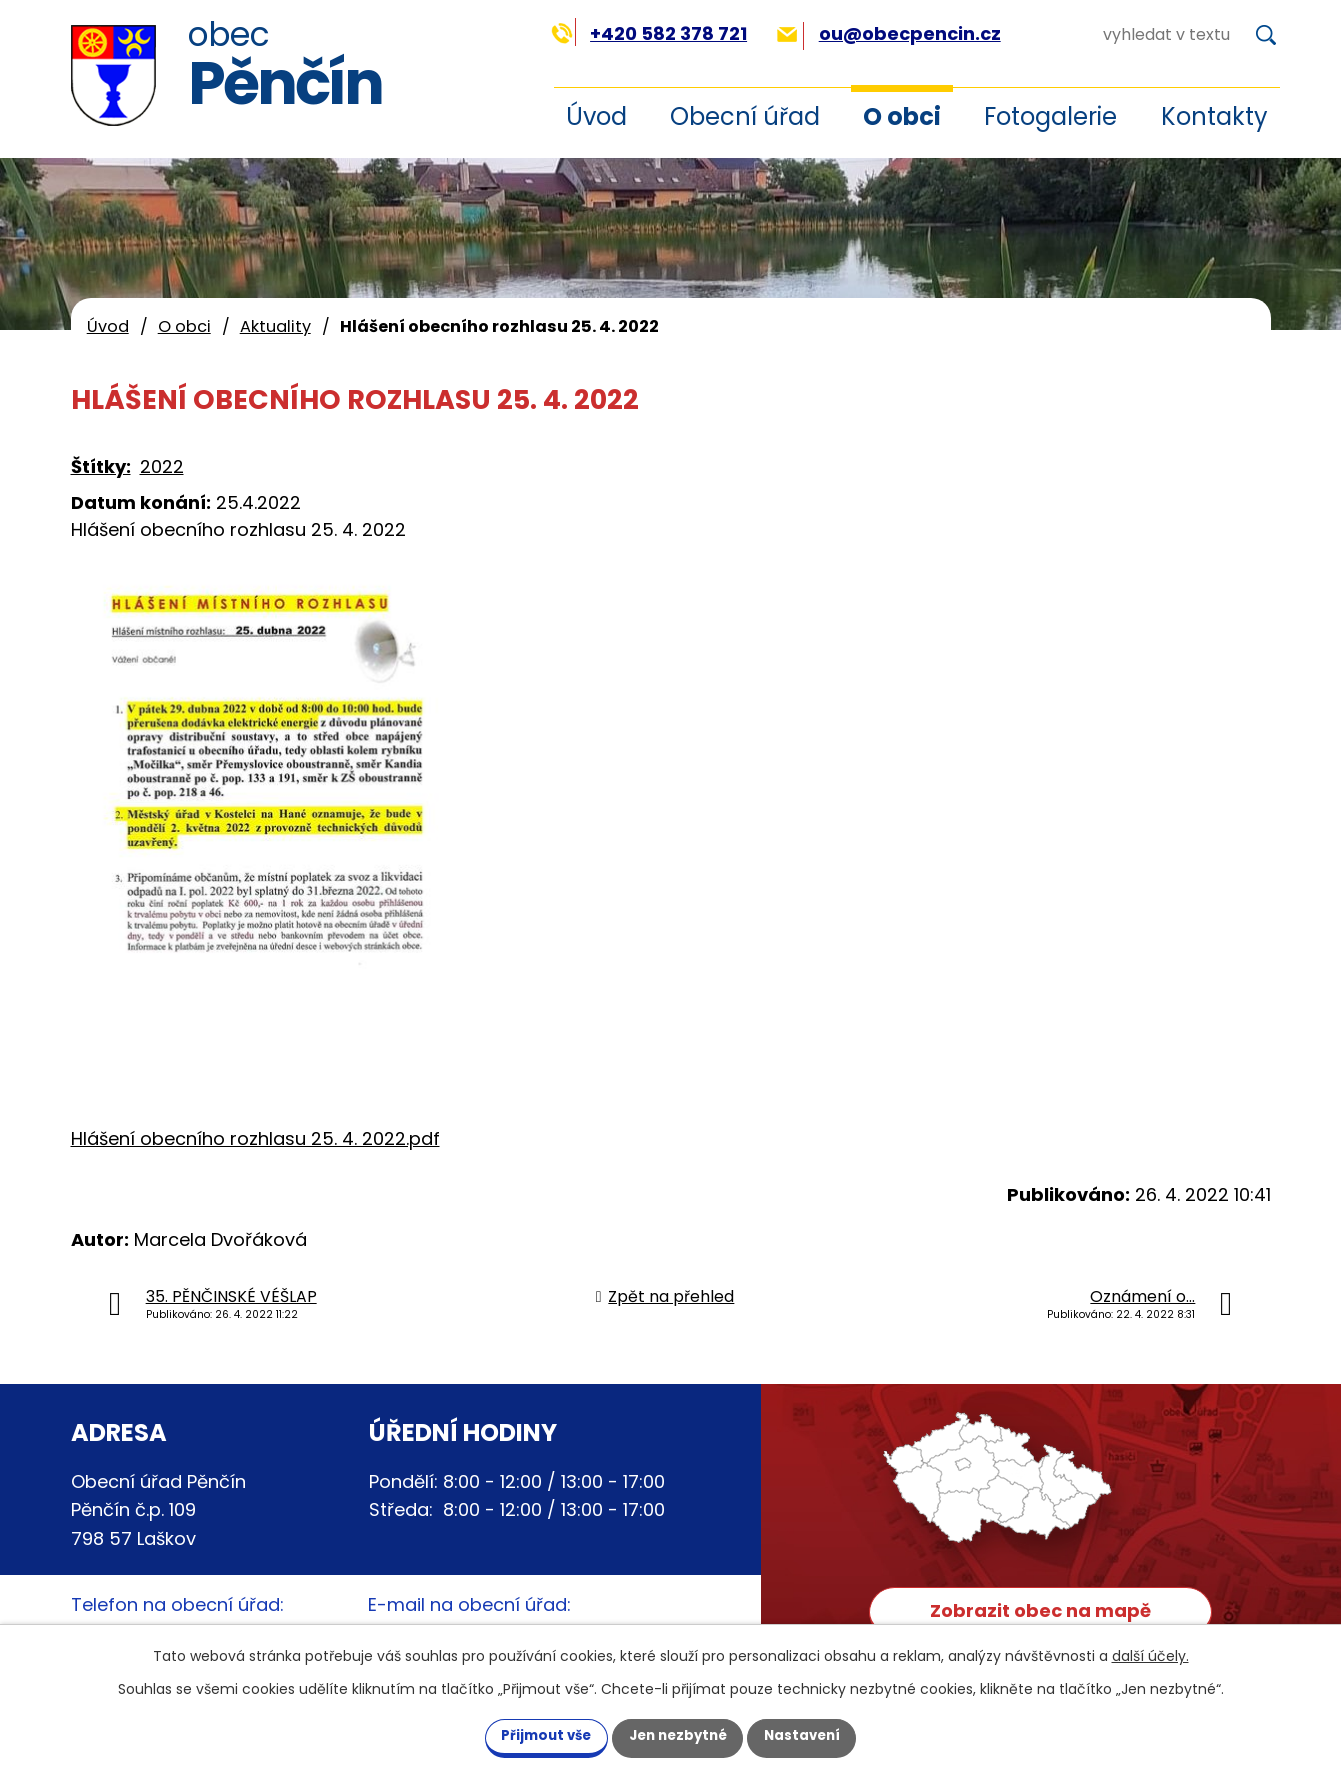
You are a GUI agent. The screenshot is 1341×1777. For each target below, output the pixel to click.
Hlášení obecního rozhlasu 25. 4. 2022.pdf (255, 1138)
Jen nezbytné (678, 1735)
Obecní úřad (745, 116)
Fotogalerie (1050, 116)
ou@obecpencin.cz (888, 33)
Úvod (596, 116)
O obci (902, 116)
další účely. (1150, 1654)
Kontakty (1214, 116)
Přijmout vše (530, 1735)
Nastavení (819, 1735)
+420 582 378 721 (649, 33)
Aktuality (275, 326)
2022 (162, 466)
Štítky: (101, 466)
